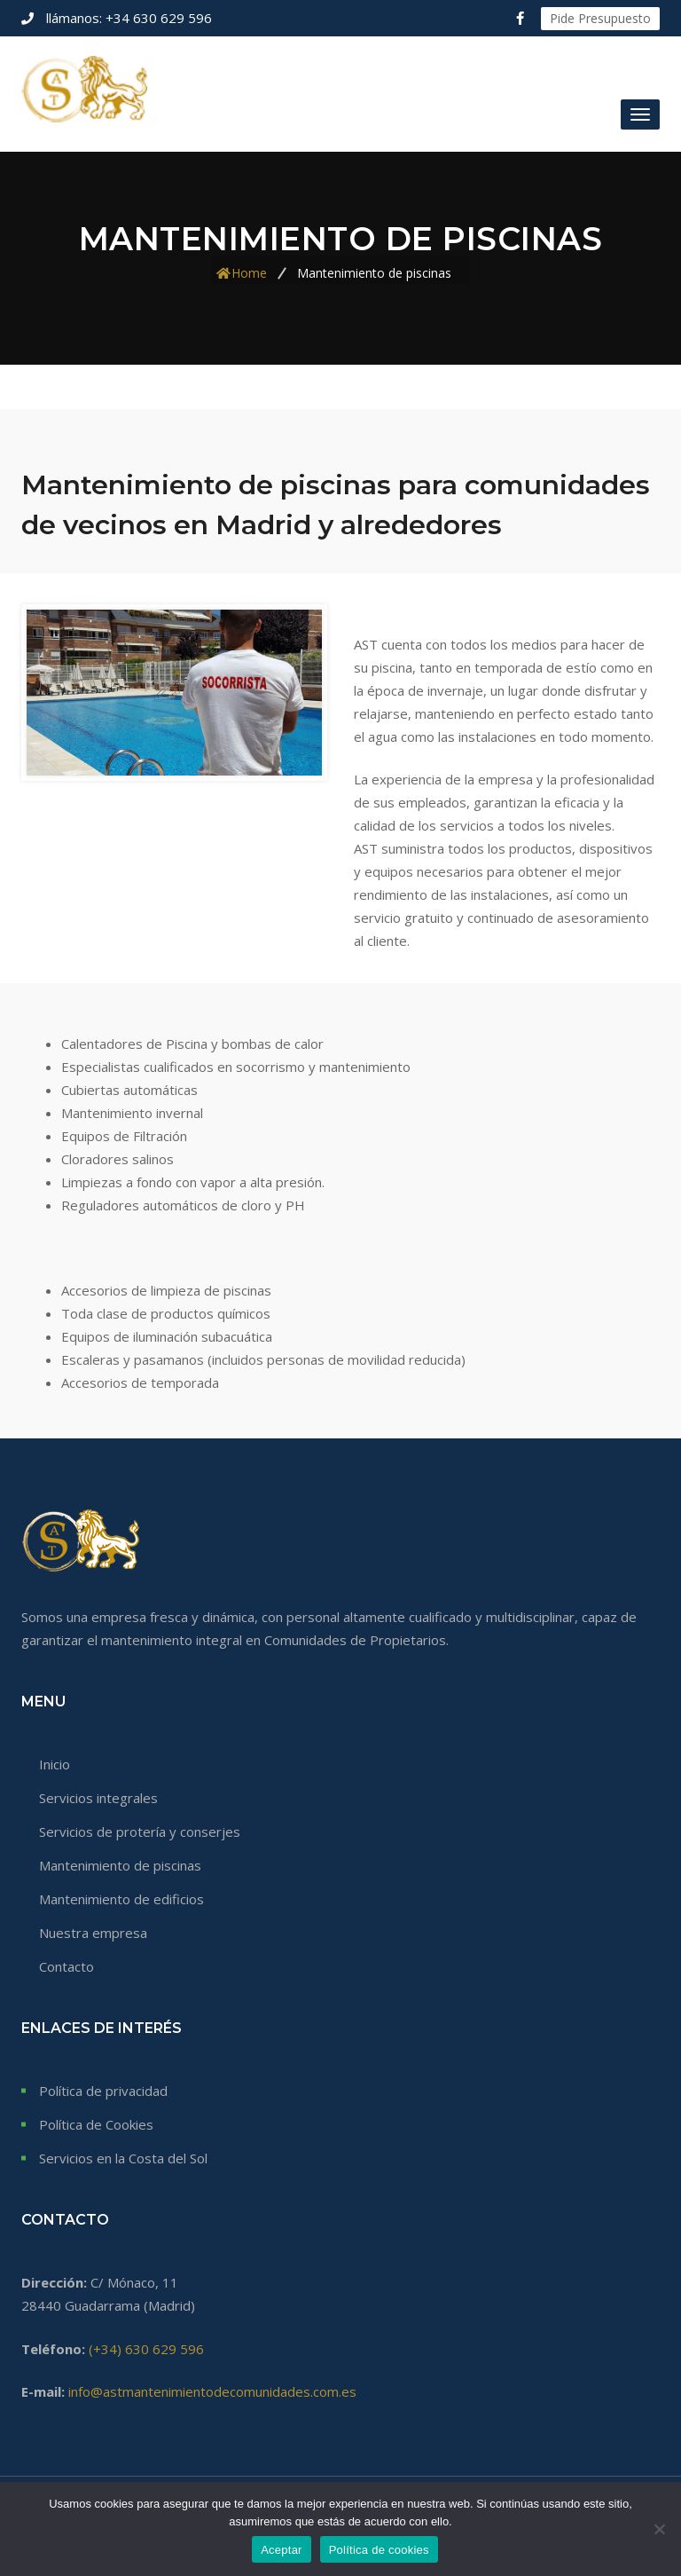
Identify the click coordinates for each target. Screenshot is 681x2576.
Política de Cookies (96, 2124)
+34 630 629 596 (127, 18)
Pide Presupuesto (600, 18)
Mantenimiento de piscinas (120, 1865)
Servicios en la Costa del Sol (123, 2158)
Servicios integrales (98, 1798)
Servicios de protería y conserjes (139, 1831)
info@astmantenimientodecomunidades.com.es (212, 2391)
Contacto (66, 1966)
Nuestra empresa (93, 1933)
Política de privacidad (103, 2090)
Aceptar (281, 2549)
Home (249, 272)
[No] (659, 2529)
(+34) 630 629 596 (146, 2349)
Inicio (54, 1764)
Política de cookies (379, 2549)
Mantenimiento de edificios (121, 1899)
